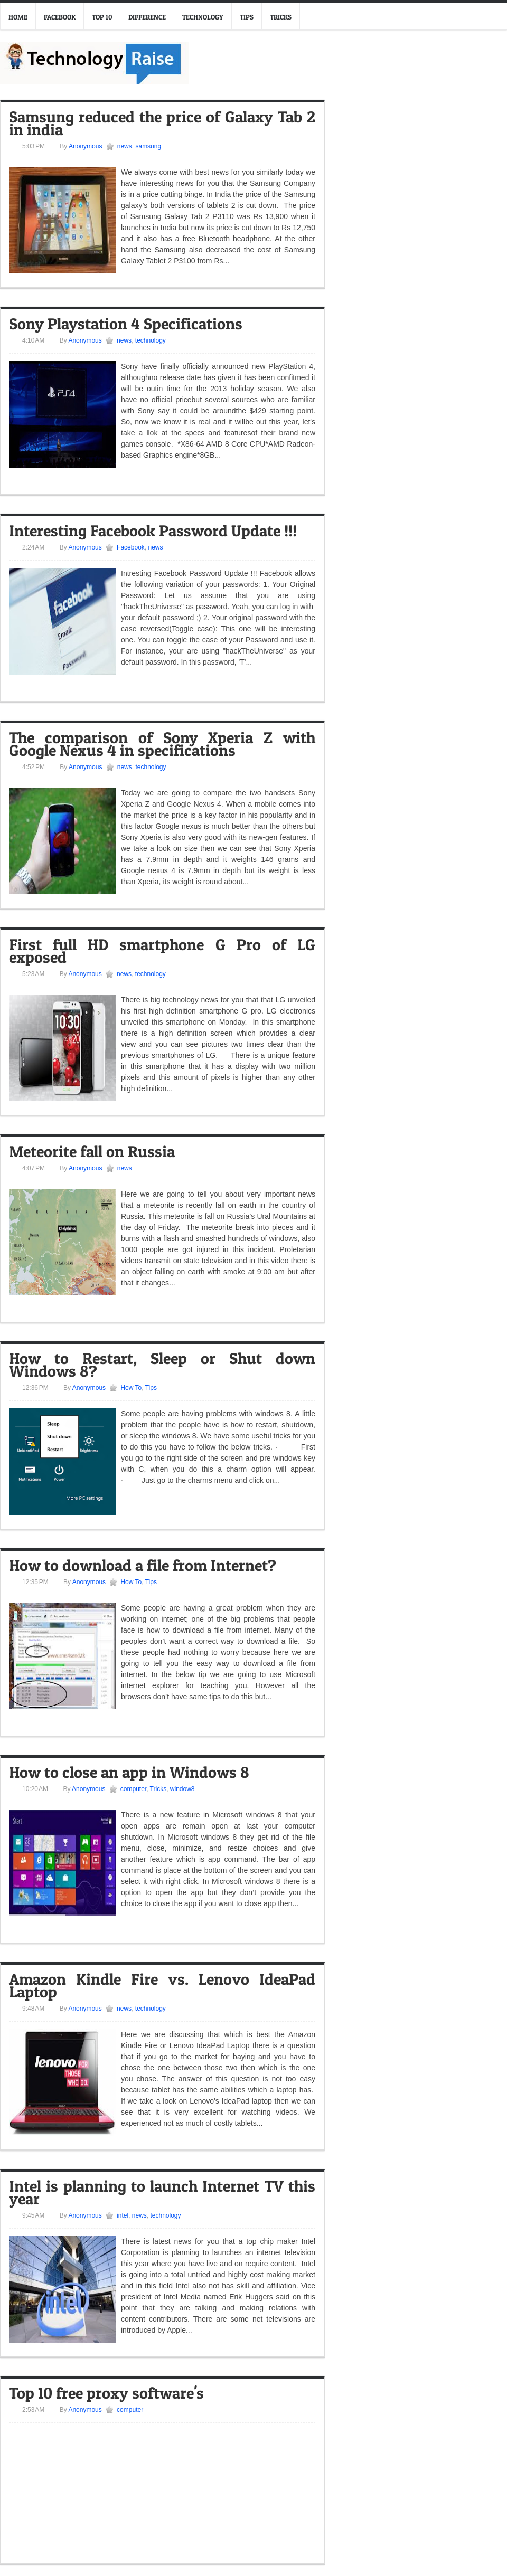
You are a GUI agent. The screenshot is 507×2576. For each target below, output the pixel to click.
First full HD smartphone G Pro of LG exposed (162, 950)
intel (122, 2215)
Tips (246, 17)
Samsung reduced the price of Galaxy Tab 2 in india (162, 123)
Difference (147, 17)
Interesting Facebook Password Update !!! (153, 530)
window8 (182, 1789)
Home (17, 17)
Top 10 (102, 17)
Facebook (60, 17)
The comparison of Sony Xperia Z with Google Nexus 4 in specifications (162, 743)
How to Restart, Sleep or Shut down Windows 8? (162, 1364)
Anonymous (84, 146)
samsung (148, 146)
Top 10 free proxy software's (106, 2392)
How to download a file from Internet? (142, 1565)
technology (150, 340)
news (124, 146)
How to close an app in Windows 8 (129, 1772)
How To (131, 1387)
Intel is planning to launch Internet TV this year (162, 2192)
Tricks (281, 17)
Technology (202, 17)
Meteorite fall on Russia (92, 1151)
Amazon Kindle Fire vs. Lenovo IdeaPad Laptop (162, 1985)
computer (133, 1789)
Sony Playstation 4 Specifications (125, 323)
